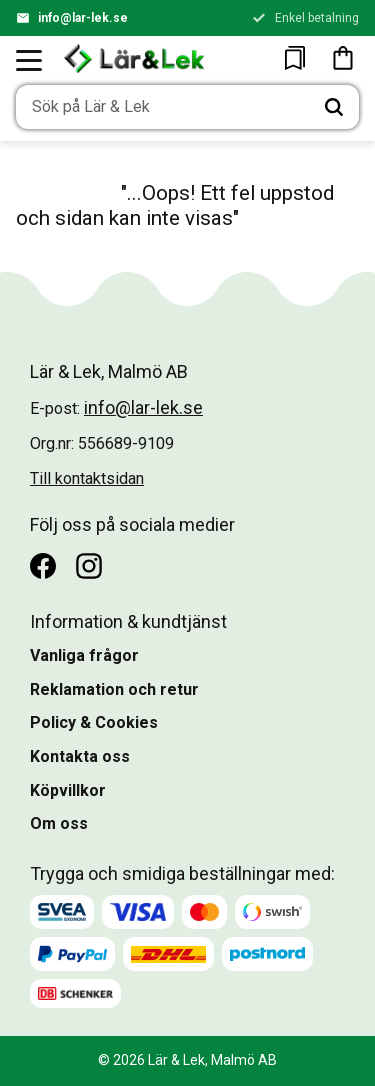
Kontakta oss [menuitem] (80, 756)
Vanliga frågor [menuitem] (84, 655)
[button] (30, 60)
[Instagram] (89, 566)
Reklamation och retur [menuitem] (114, 689)
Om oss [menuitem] (59, 823)
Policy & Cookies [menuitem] (94, 722)
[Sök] (334, 107)
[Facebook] (43, 566)
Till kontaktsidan (87, 478)
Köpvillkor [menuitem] (68, 790)
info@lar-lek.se (83, 18)
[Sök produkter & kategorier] (162, 107)
